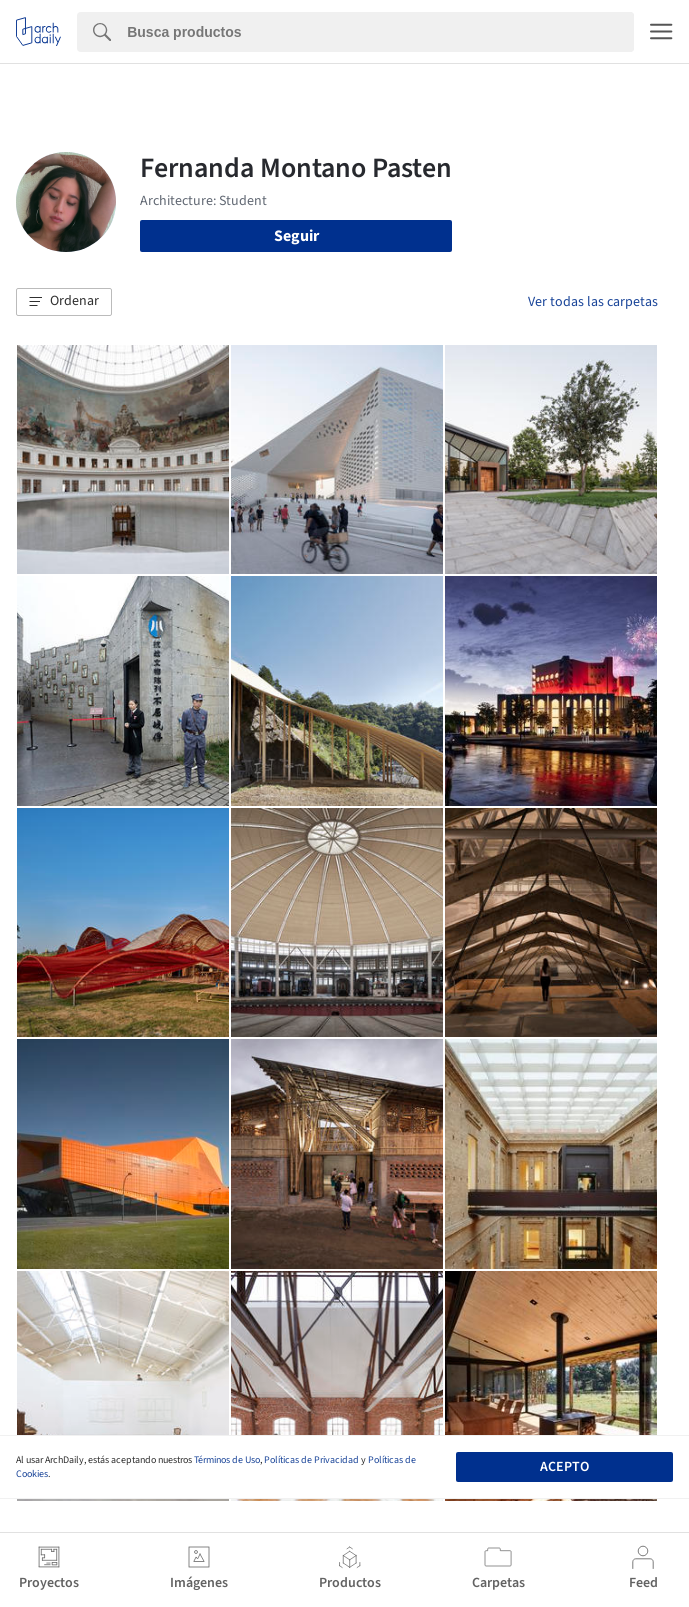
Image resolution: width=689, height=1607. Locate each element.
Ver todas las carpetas (593, 302)
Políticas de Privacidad (311, 1460)
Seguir (296, 236)
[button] (64, 302)
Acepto (564, 1467)
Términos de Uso (227, 1460)
